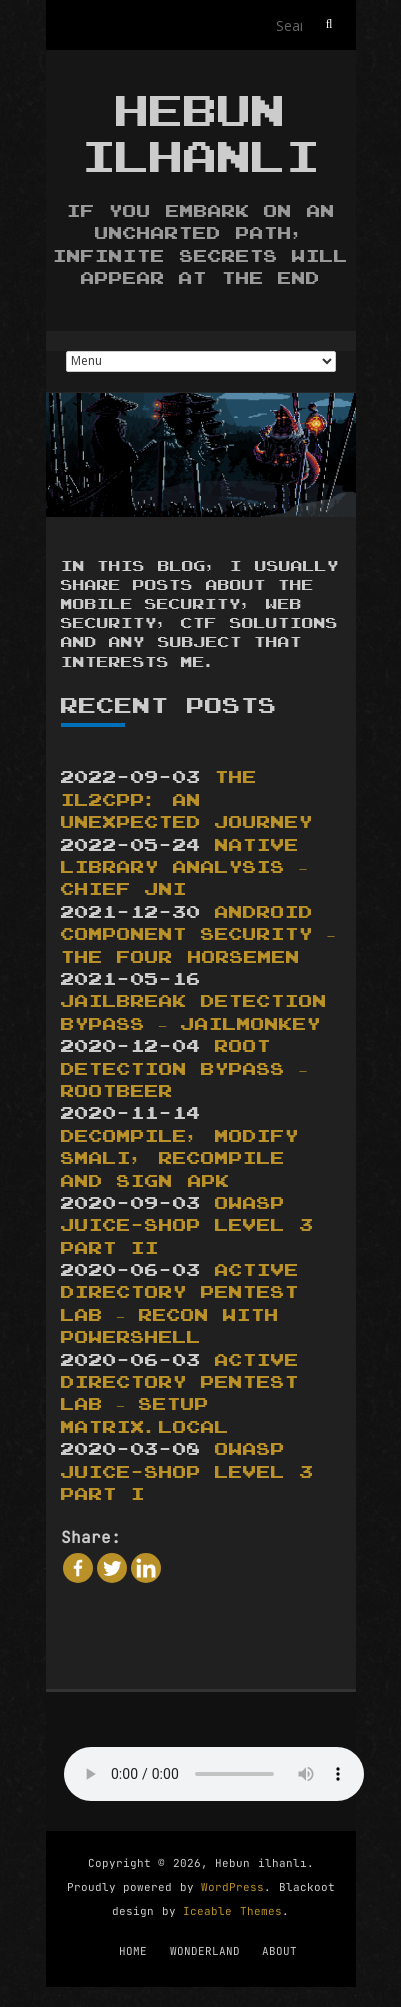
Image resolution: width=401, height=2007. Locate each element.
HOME (133, 1951)
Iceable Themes (232, 1911)
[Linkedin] (146, 1568)
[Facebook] (78, 1568)
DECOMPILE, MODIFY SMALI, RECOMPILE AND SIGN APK (180, 1159)
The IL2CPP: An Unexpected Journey (187, 800)
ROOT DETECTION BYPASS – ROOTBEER (184, 1069)
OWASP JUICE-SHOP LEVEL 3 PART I (187, 1472)
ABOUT (279, 1951)
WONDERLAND (205, 1951)
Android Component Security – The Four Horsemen (198, 935)
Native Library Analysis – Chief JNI (184, 868)
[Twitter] (112, 1568)
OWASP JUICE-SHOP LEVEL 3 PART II (187, 1226)
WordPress (232, 1887)
